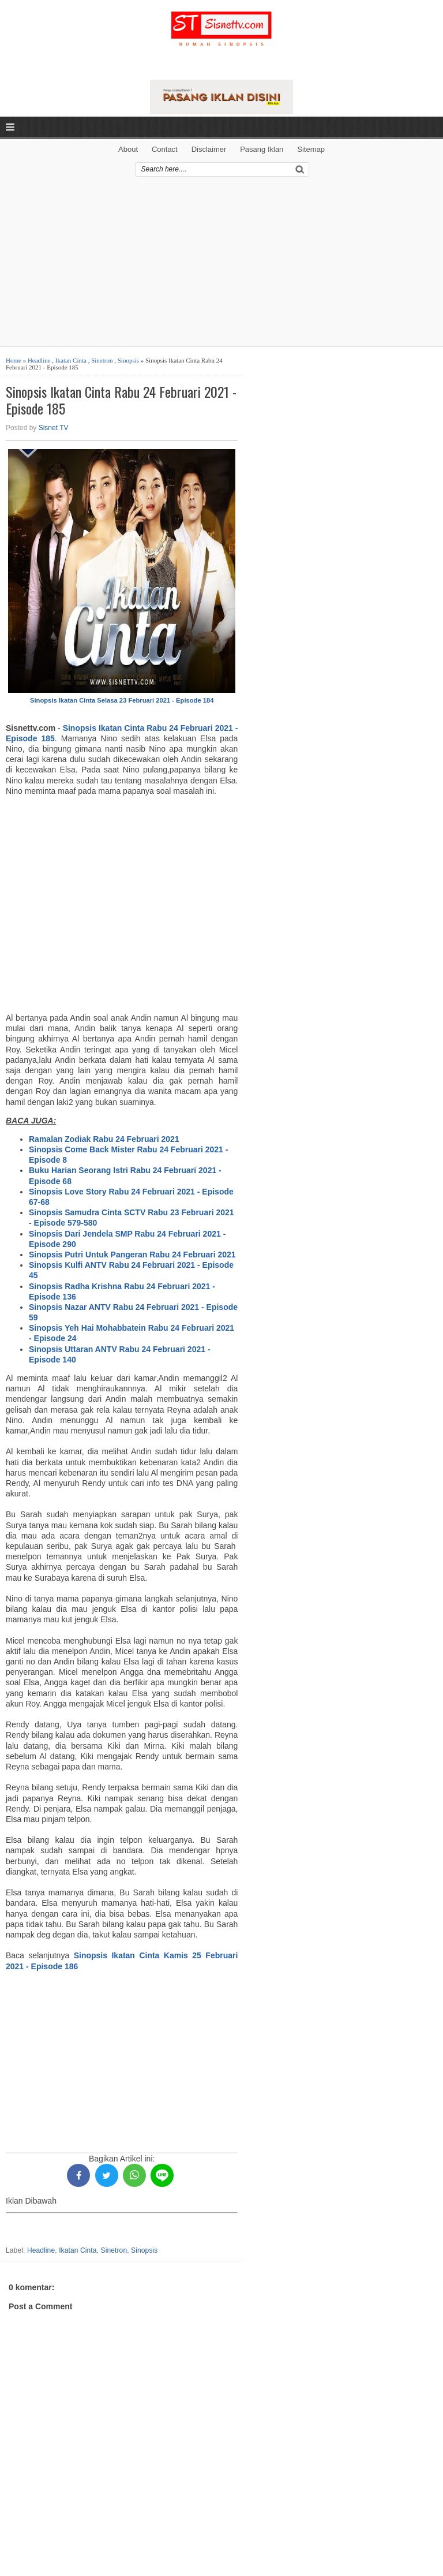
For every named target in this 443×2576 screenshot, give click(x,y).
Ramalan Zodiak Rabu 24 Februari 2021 (104, 1139)
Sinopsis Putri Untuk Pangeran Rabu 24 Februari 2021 (132, 1254)
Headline (39, 360)
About (128, 149)
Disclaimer (209, 149)
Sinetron (101, 360)
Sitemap (311, 149)
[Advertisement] (221, 265)
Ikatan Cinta (71, 360)
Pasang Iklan (261, 149)
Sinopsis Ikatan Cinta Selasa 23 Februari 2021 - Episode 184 (121, 700)
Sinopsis (128, 360)
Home (13, 360)
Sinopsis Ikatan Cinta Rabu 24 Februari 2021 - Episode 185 (121, 400)
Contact (165, 149)
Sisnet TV (54, 428)
